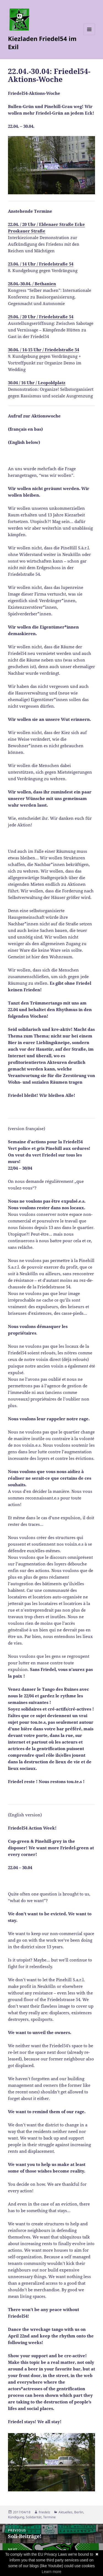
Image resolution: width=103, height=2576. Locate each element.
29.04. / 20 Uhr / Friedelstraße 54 (40, 316)
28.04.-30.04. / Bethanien (32, 283)
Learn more (52, 2571)
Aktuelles (66, 2512)
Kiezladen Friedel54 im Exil (42, 42)
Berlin (78, 2512)
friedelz (44, 2512)
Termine (49, 2517)
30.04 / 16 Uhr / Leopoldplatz (36, 382)
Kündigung (16, 2517)
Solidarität (33, 2517)
